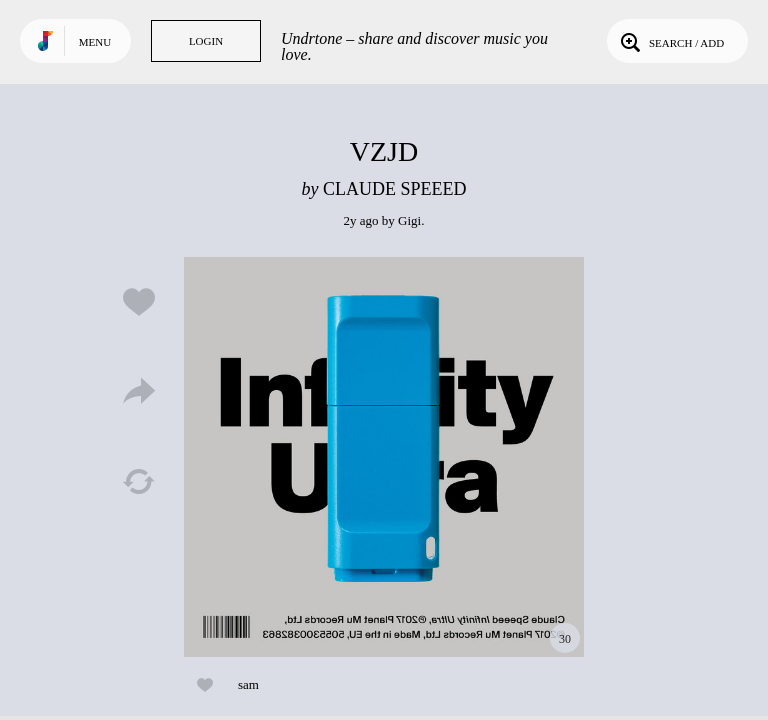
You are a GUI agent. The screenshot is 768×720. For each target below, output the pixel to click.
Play (384, 457)
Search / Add (670, 41)
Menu (95, 42)
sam (248, 684)
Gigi (409, 220)
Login (206, 41)
